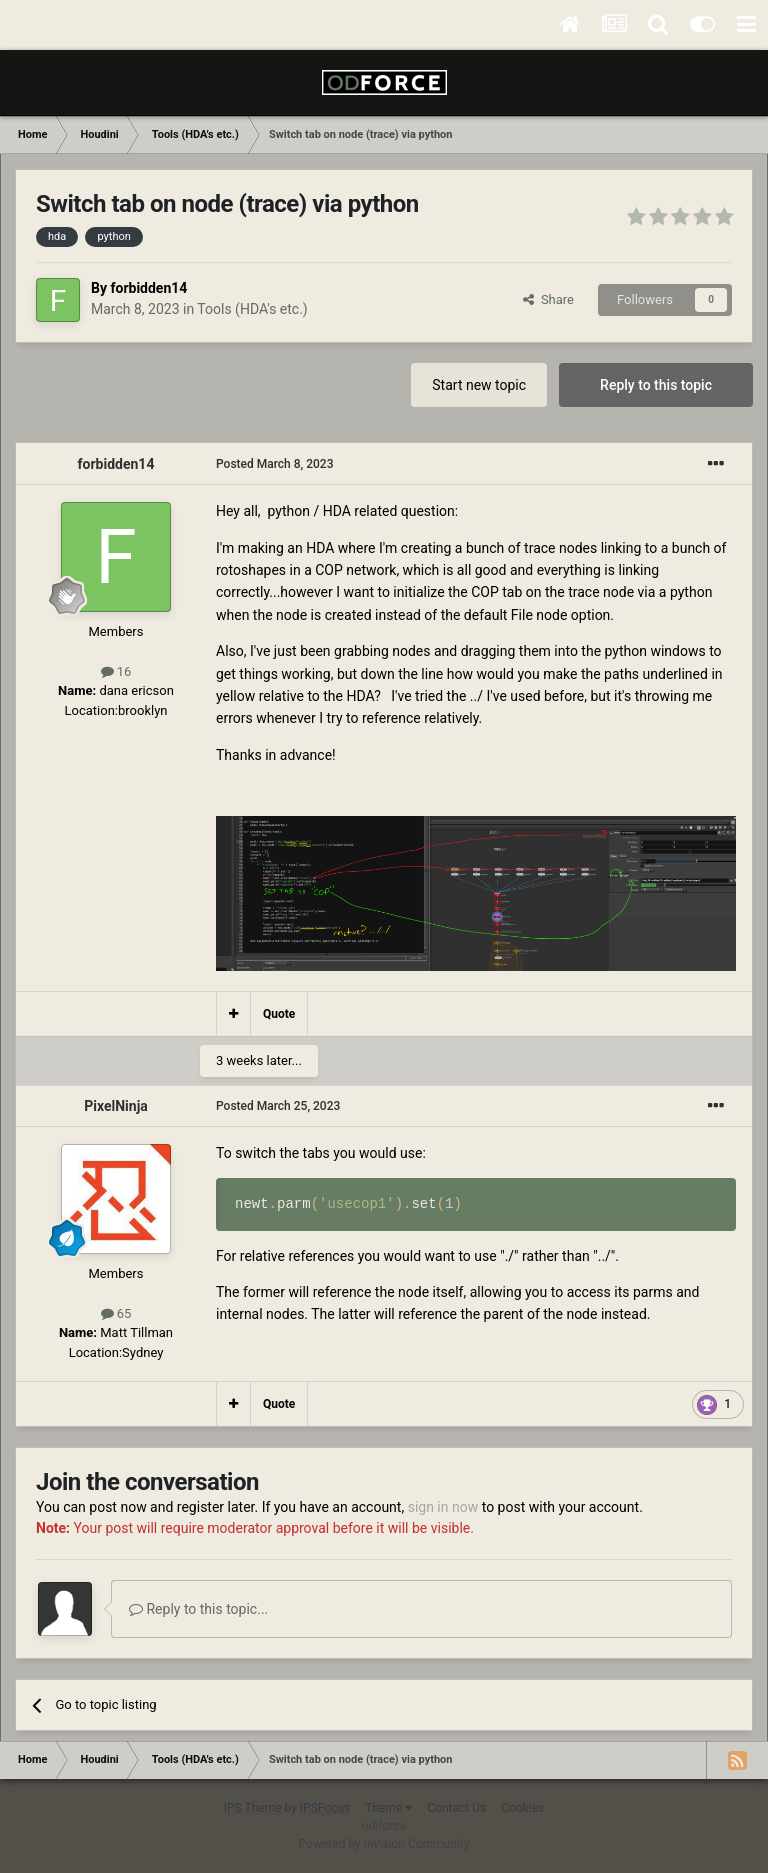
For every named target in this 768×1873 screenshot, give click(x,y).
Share (548, 299)
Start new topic (479, 385)
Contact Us (456, 1808)
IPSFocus (325, 1808)
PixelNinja (116, 1106)
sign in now (443, 1507)
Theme (388, 1808)
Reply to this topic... (198, 1609)
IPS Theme (253, 1808)
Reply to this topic (656, 385)
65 (116, 1313)
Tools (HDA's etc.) (252, 309)
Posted (275, 464)
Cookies (522, 1808)
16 (116, 671)
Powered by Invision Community (384, 1844)
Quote (279, 1014)
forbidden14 (148, 288)
